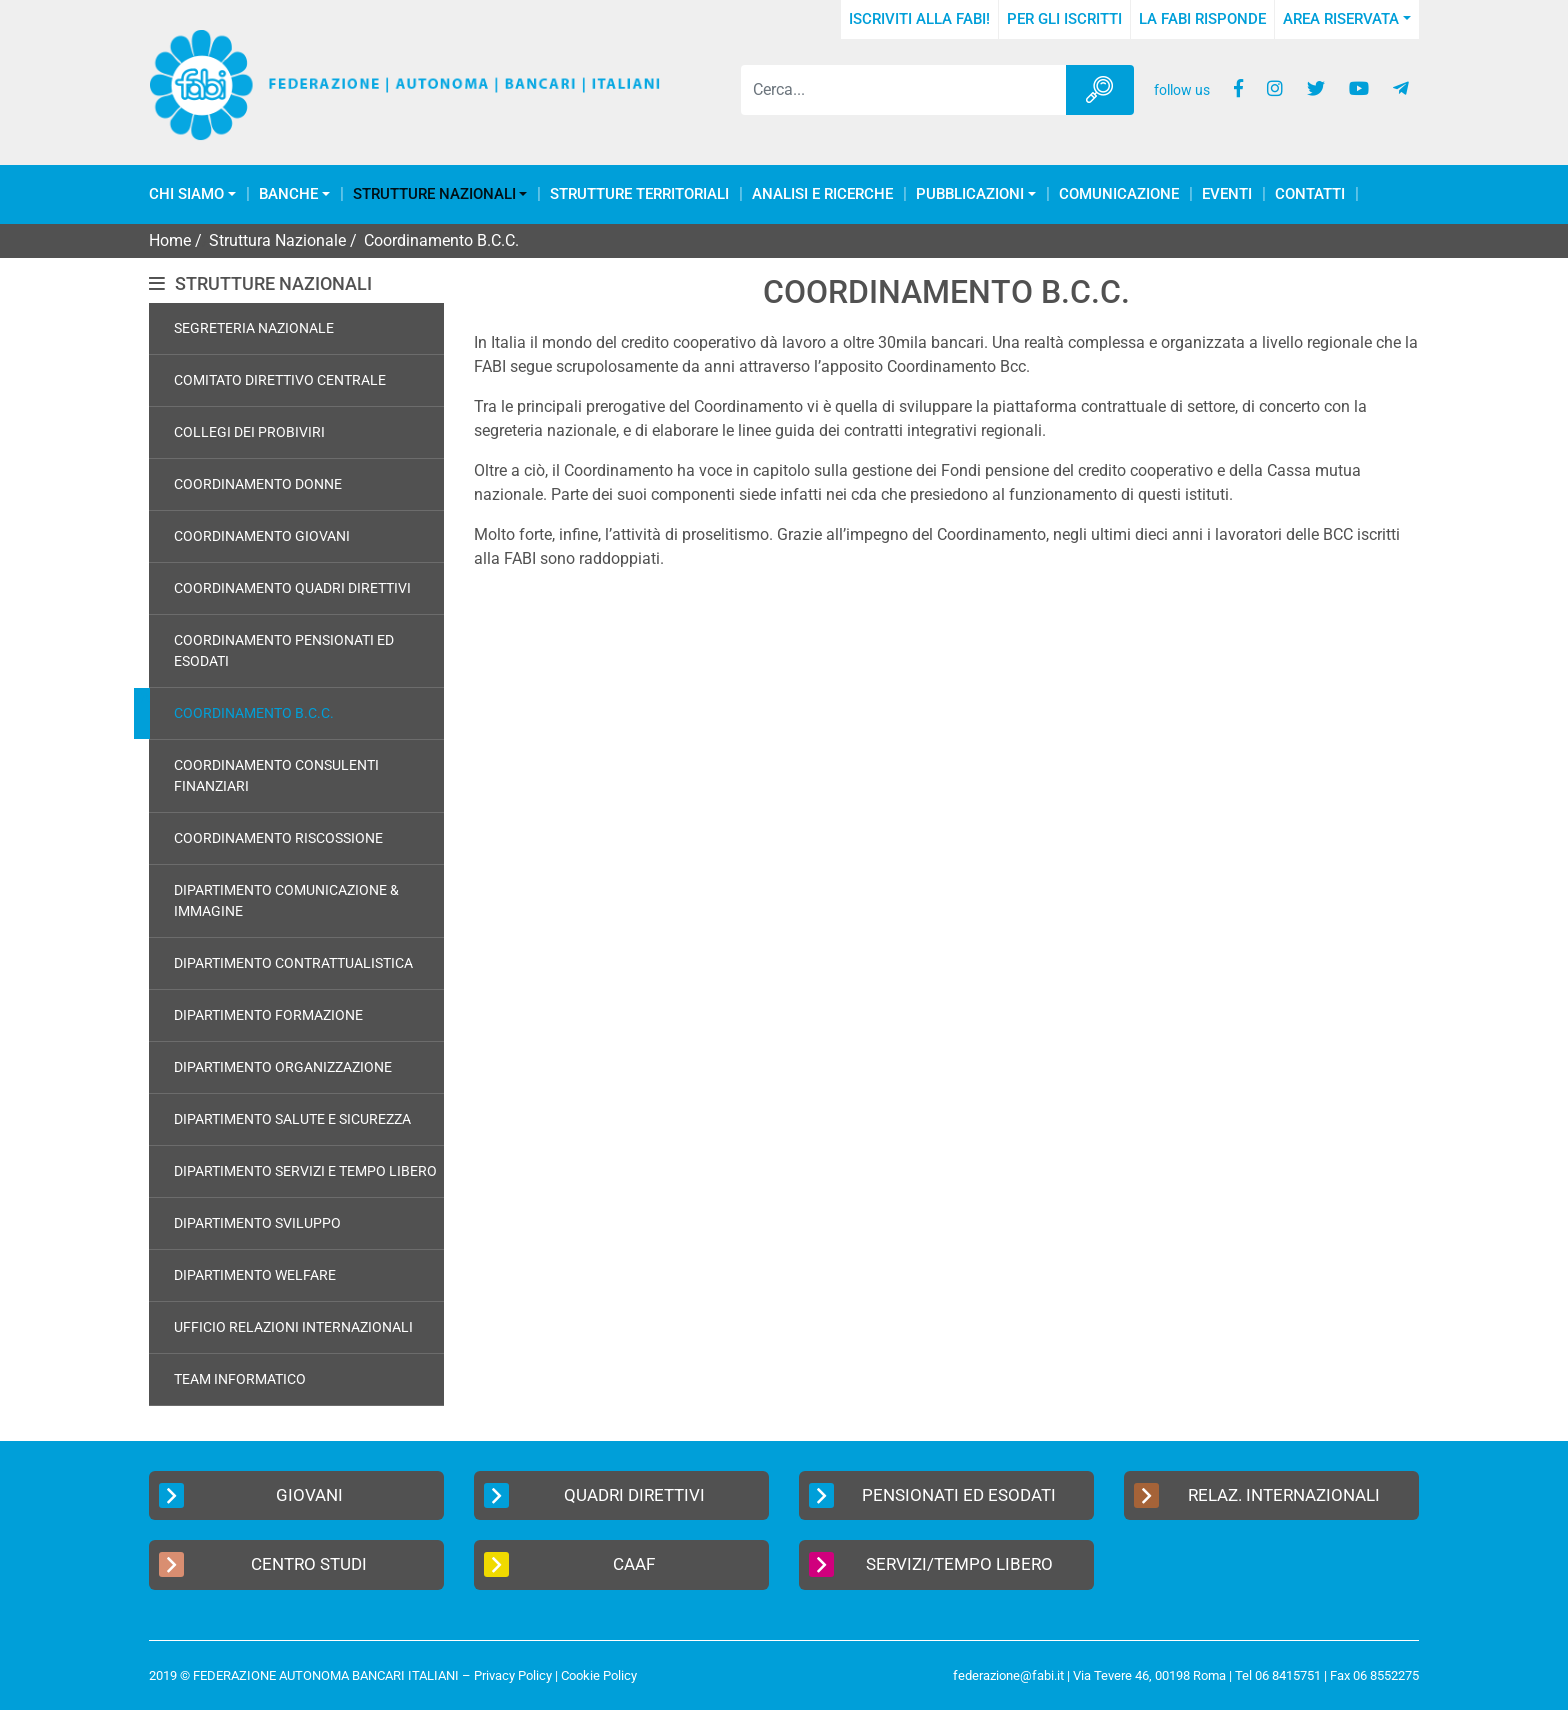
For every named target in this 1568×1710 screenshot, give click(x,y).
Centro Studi (263, 1564)
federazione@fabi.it (1008, 1675)
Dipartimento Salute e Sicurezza (292, 1119)
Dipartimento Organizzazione (283, 1067)
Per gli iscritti (1064, 19)
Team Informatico (240, 1379)
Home (170, 240)
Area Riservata (1341, 19)
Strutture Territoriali (639, 194)
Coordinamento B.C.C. (254, 713)
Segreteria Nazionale (254, 328)
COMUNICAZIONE (1119, 194)
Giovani (251, 1495)
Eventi (1227, 194)
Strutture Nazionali (434, 194)
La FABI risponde (1202, 19)
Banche (288, 194)
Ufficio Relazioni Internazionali (293, 1327)
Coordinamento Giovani (262, 536)
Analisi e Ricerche (822, 194)
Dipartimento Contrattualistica (293, 963)
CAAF (569, 1564)
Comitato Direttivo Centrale (280, 380)
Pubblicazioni (970, 194)
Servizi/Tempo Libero (931, 1564)
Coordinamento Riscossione (278, 838)
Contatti (1310, 194)
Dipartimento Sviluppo (257, 1223)
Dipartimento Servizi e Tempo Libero (305, 1171)
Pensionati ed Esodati (932, 1495)
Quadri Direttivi (594, 1495)
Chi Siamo (186, 194)
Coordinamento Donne (258, 484)
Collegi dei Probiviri (249, 432)
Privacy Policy (513, 1675)
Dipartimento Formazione (268, 1015)
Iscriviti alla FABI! (919, 19)
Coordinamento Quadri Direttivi (292, 588)
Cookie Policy (599, 1675)
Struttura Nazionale (277, 240)
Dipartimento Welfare (255, 1275)
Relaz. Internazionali (1257, 1495)
